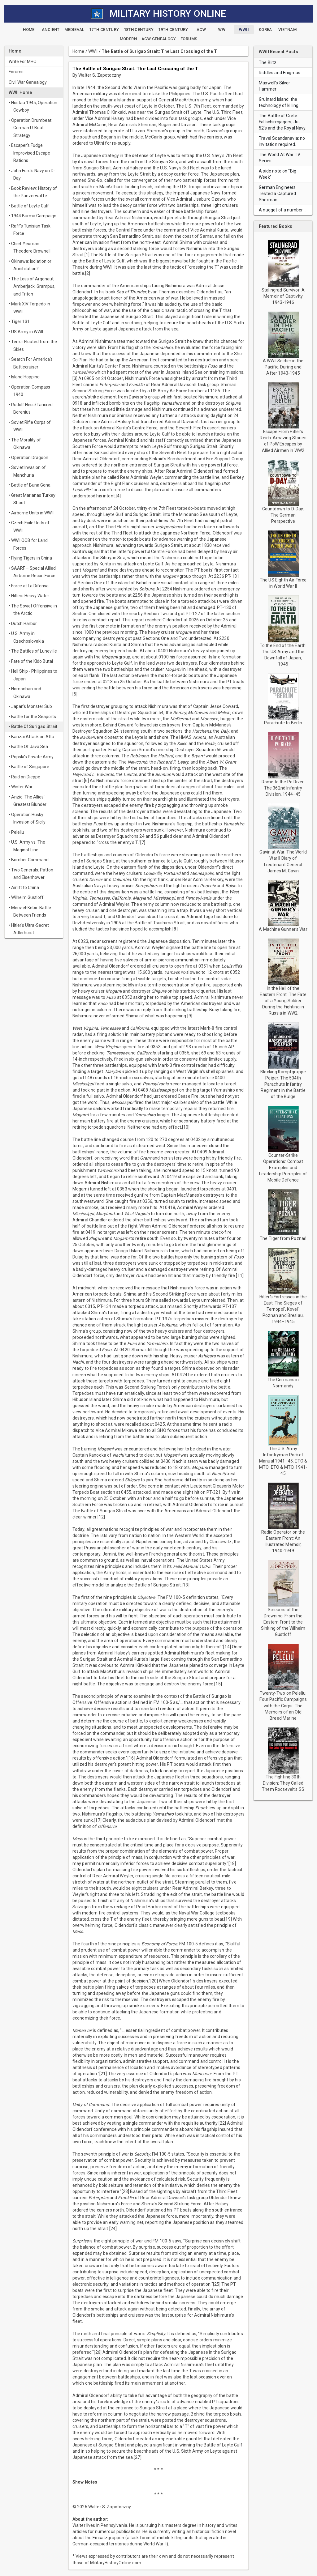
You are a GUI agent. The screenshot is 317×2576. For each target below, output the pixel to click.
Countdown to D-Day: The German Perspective (283, 515)
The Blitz (267, 62)
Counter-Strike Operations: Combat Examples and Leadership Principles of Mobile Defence (283, 1167)
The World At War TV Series (279, 157)
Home (78, 51)
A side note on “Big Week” (277, 174)
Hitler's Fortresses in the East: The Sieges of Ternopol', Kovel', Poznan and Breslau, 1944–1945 (283, 1309)
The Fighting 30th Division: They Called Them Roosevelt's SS (283, 1783)
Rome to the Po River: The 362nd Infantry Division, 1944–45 (283, 788)
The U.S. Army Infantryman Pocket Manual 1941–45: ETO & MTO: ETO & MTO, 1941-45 (283, 1461)
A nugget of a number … (282, 209)
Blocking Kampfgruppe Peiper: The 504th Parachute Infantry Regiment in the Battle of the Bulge (283, 1084)
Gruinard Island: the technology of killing (278, 102)
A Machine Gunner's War (283, 929)
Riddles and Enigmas (279, 72)
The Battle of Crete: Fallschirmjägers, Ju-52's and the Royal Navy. (282, 121)
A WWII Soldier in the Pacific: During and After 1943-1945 (283, 367)
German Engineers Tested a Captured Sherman (277, 193)
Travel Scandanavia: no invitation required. (282, 141)
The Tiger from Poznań (283, 1238)
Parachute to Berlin (283, 722)
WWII (93, 51)
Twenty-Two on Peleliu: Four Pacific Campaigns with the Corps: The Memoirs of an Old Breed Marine (282, 1705)
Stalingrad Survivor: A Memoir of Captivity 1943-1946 (283, 296)
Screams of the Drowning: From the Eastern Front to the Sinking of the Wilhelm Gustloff (283, 1622)
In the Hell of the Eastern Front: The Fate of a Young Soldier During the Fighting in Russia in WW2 (283, 1000)
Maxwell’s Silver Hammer (274, 86)
